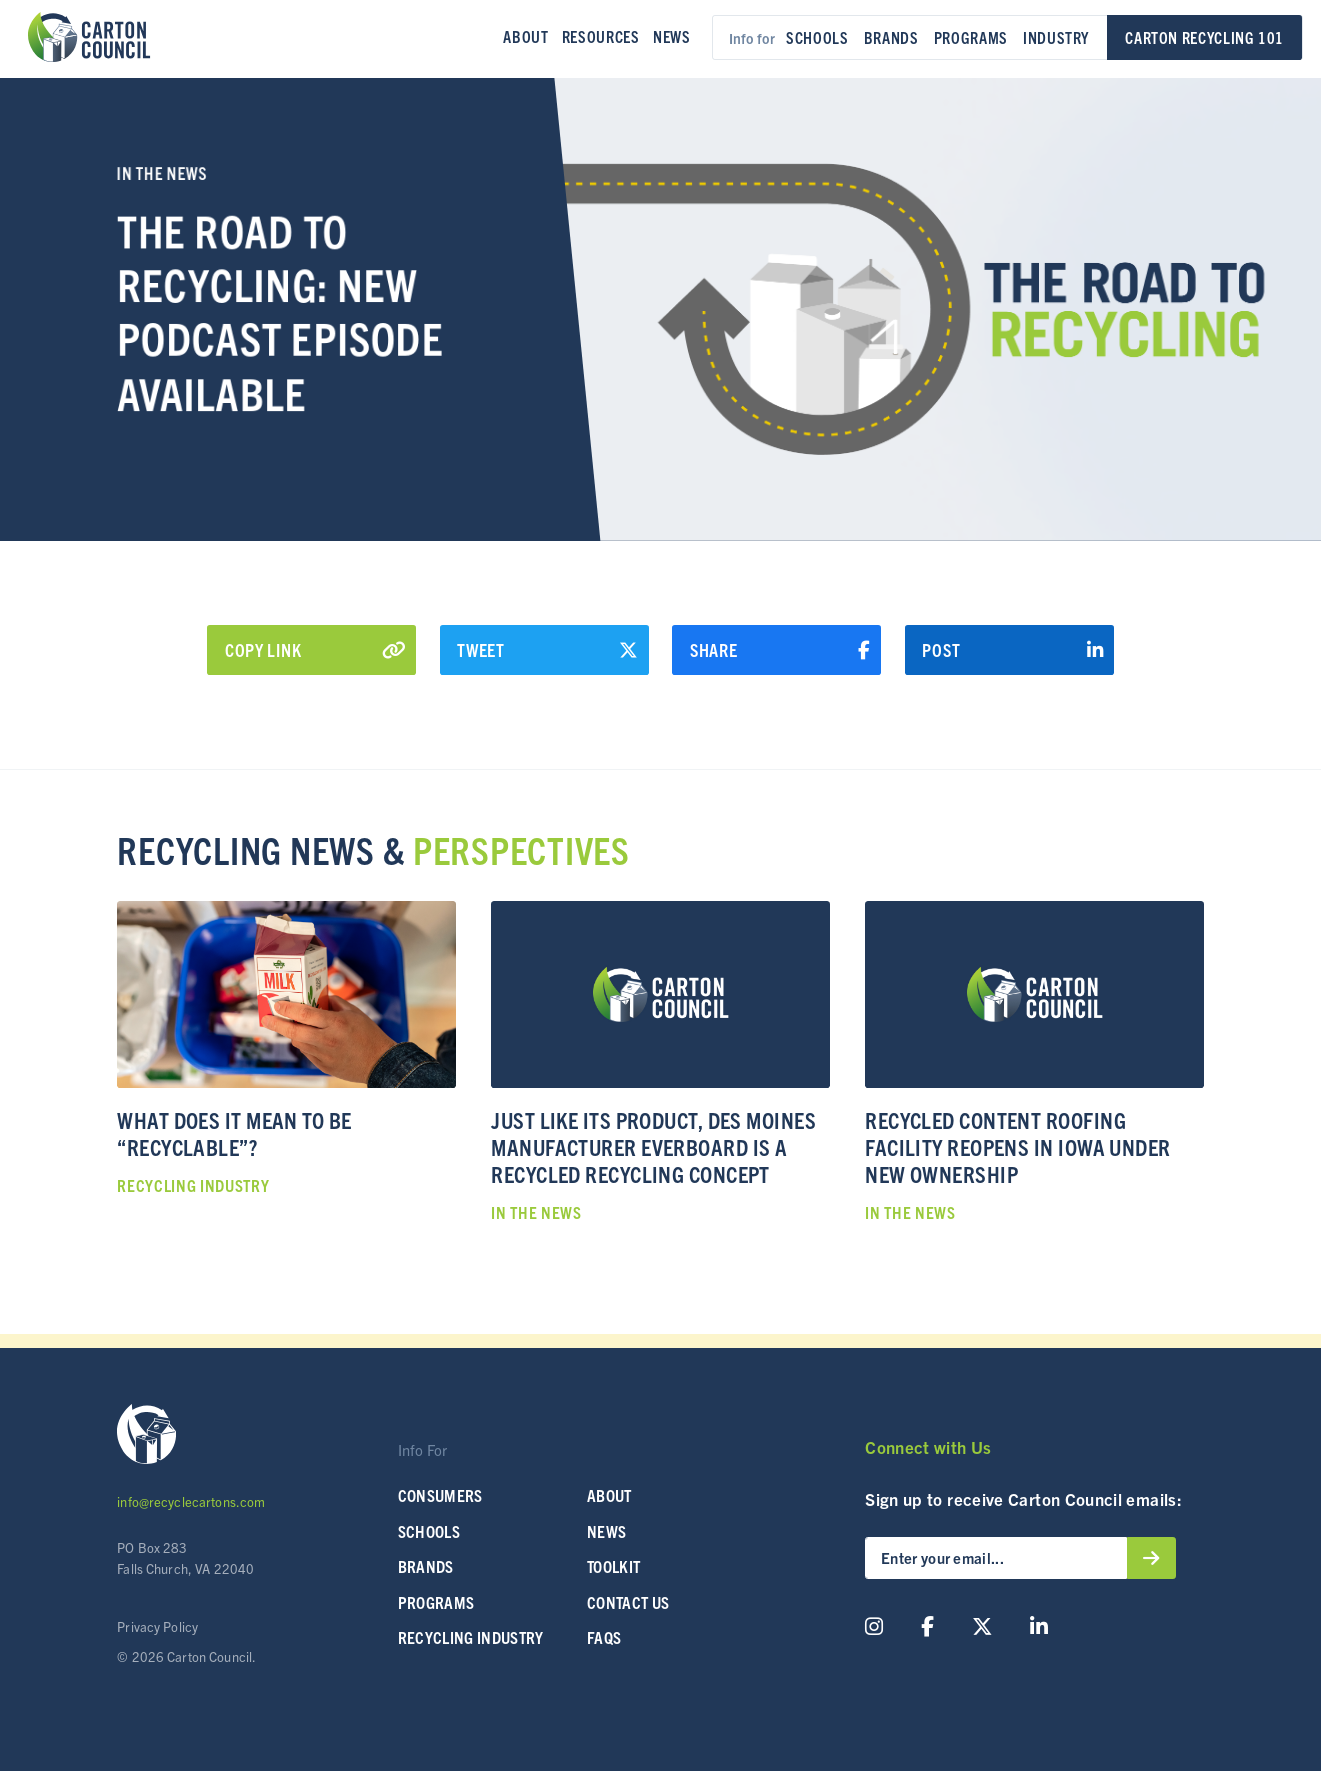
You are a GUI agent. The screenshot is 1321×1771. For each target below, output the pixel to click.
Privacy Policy (157, 1626)
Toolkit (613, 1566)
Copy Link (315, 650)
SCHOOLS (429, 1531)
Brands (891, 37)
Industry (1056, 37)
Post (1012, 650)
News (672, 36)
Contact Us (628, 1602)
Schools (817, 37)
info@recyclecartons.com (191, 1501)
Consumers (440, 1495)
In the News (162, 172)
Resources (601, 36)
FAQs (604, 1637)
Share (780, 650)
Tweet (547, 650)
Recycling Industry (471, 1637)
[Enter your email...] (996, 1558)
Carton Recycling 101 (1204, 37)
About (525, 36)
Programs (971, 37)
